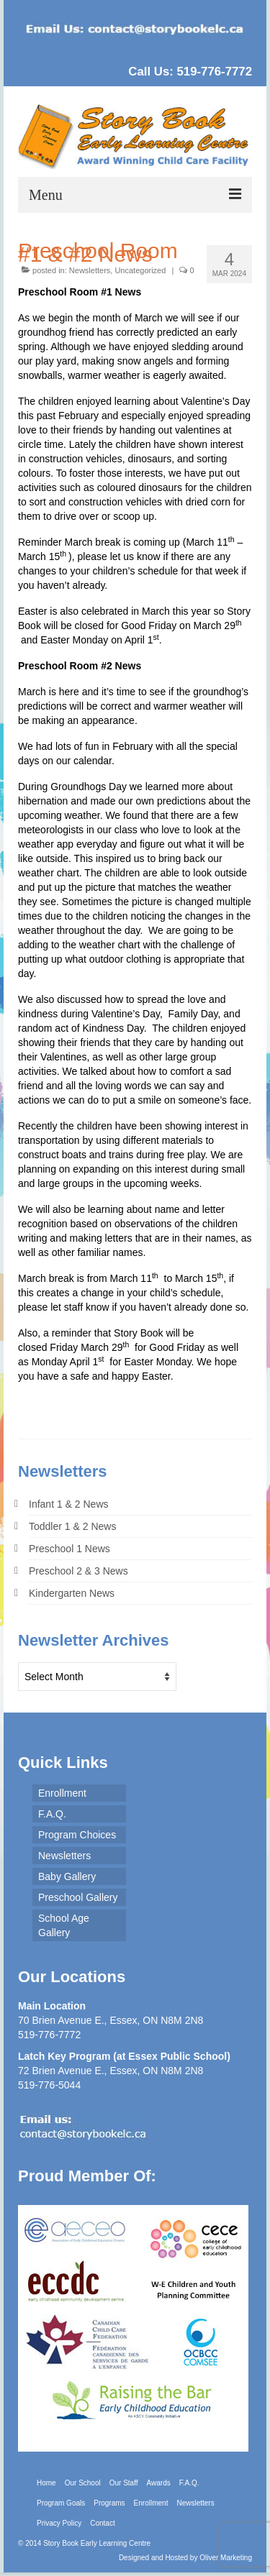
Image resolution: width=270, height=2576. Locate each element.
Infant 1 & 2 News (69, 1504)
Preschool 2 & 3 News (78, 1571)
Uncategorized (140, 270)
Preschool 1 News (69, 1548)
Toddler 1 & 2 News (72, 1526)
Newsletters (89, 270)
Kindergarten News (71, 1593)
